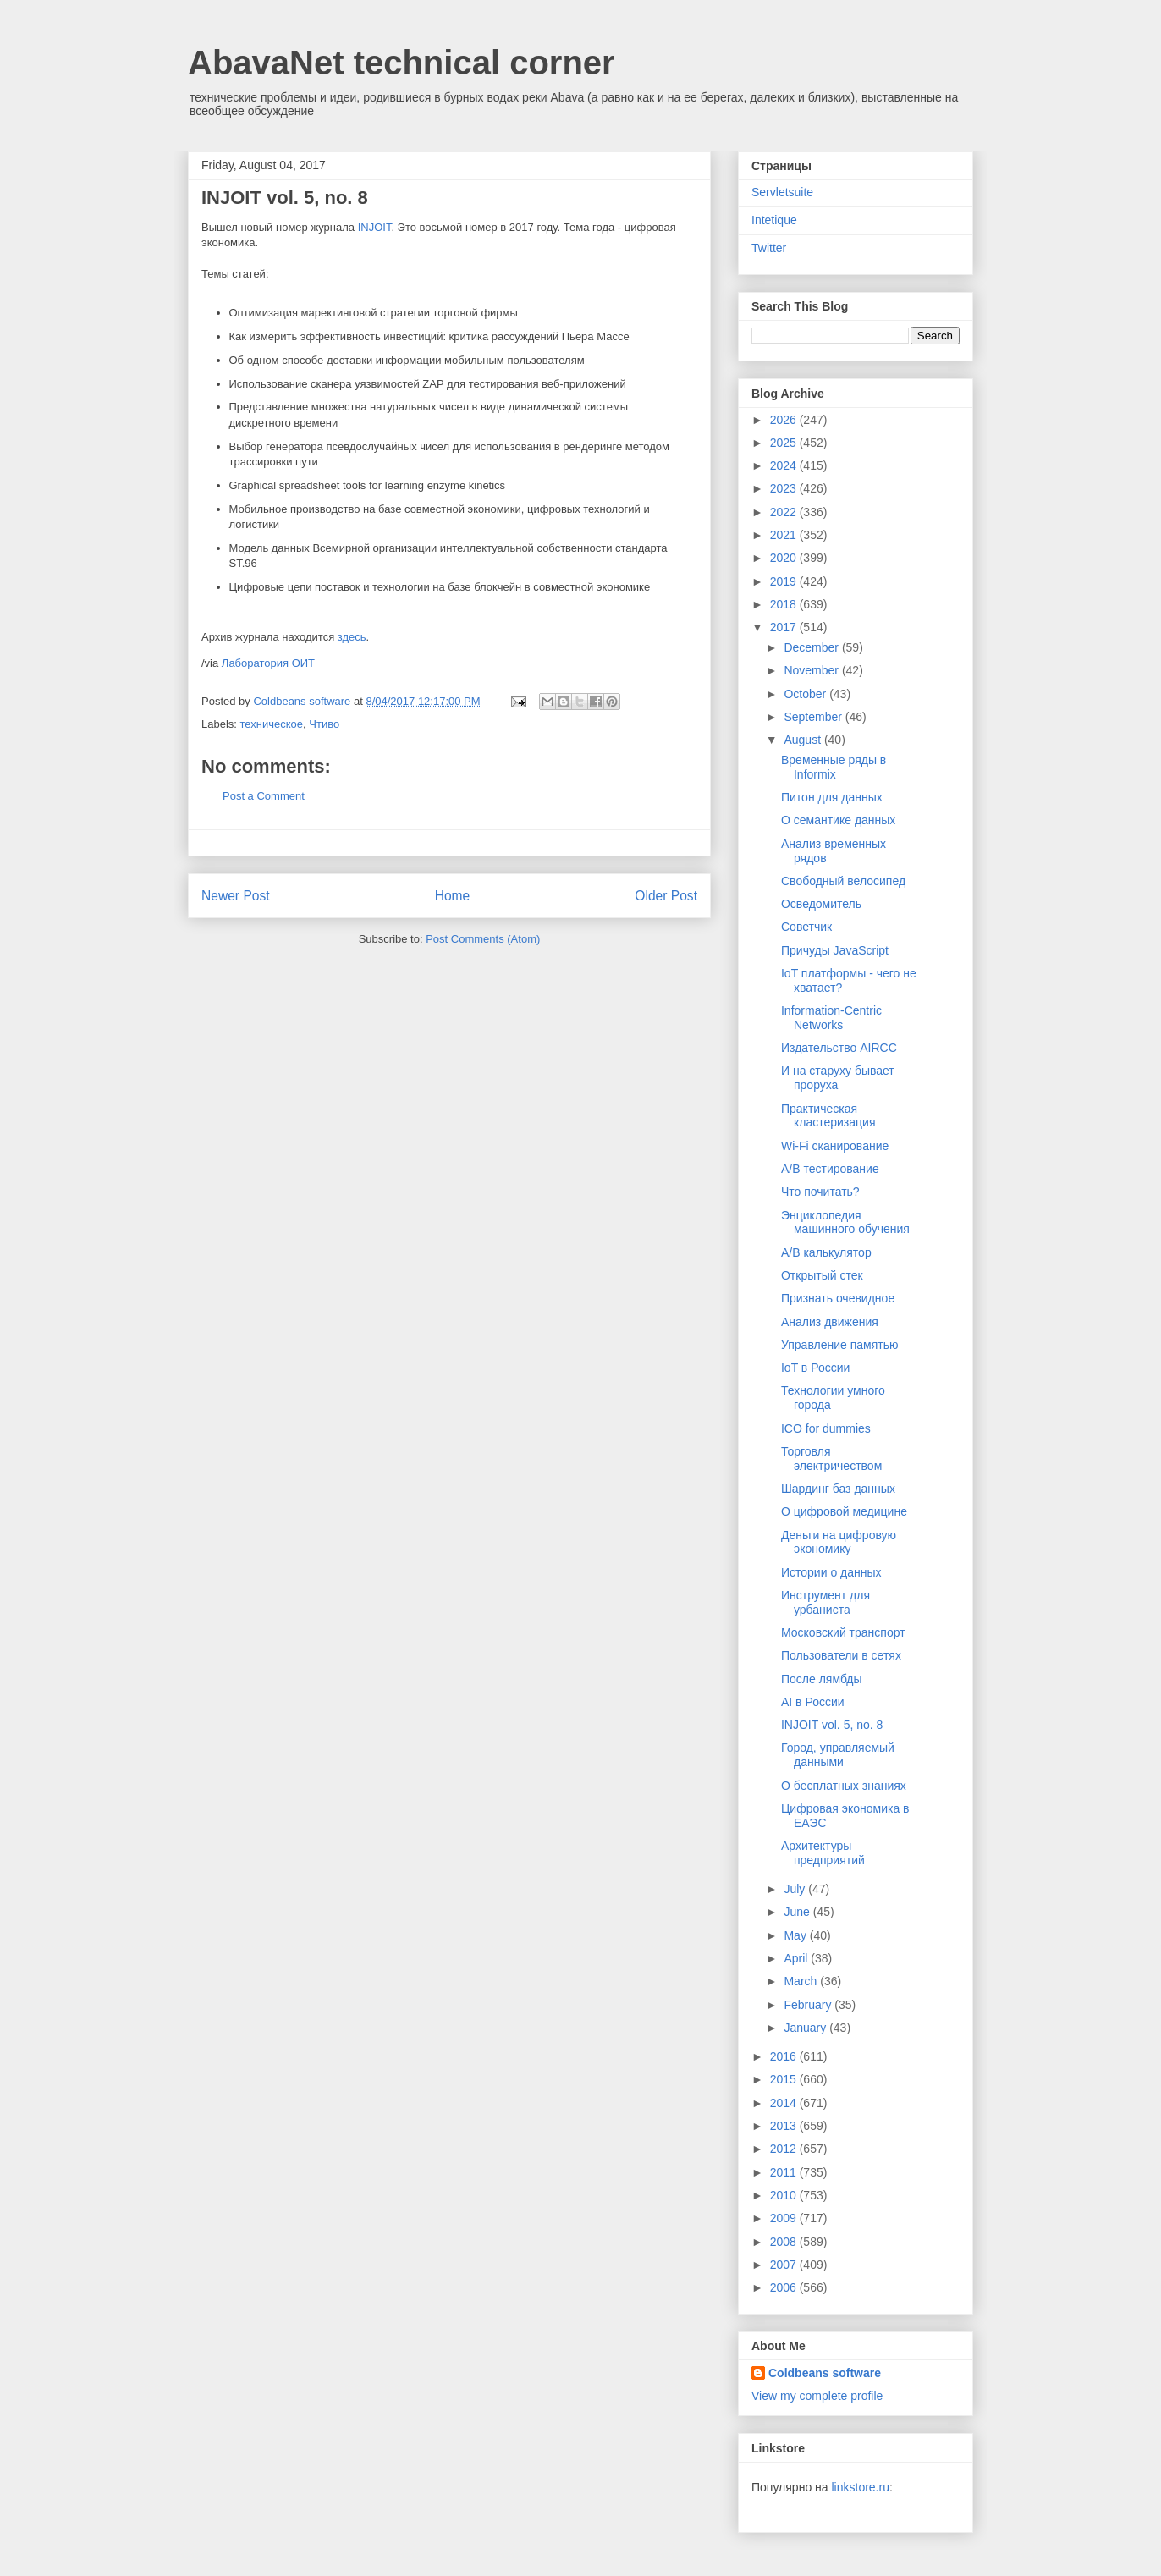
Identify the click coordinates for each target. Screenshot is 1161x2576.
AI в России (813, 1702)
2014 (785, 2103)
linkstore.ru (860, 2487)
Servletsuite (782, 192)
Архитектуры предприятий (823, 1853)
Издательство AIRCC (839, 1047)
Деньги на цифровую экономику (838, 1542)
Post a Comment (264, 796)
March (802, 1981)
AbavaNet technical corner (401, 62)
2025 (785, 442)
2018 (785, 604)
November (812, 670)
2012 (785, 2148)
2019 (785, 581)
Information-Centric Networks (831, 1018)
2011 (785, 2172)
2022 (785, 512)
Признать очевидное (837, 1298)
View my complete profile (817, 2396)
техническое (272, 724)
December (812, 647)
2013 (785, 2126)
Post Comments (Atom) (483, 939)
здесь (352, 636)
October (806, 694)
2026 (785, 420)
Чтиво (324, 724)
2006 (785, 2287)
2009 (785, 2218)
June (798, 1911)
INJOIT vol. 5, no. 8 (832, 1724)
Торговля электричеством (831, 1458)
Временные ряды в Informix (833, 767)
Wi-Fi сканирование (835, 1146)
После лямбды (821, 1679)
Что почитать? (820, 1191)
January (806, 2027)
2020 (785, 557)
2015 (785, 2079)
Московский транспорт (843, 1632)
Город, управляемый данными (837, 1755)
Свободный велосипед (843, 881)
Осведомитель (821, 904)
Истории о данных (831, 1572)
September (814, 717)
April (797, 1958)
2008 (785, 2241)
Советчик (806, 926)
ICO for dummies (826, 1428)
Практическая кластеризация (828, 1116)
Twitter (768, 248)
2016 (785, 2056)
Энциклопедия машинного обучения (845, 1222)
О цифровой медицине (844, 1511)
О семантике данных (838, 820)
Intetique (774, 220)
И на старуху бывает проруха (837, 1078)
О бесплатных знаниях (843, 1785)
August (803, 739)
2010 (785, 2195)
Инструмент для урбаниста (825, 1602)
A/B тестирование (830, 1168)
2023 (785, 488)
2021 (785, 535)
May (796, 1935)
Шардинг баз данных (838, 1488)
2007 (785, 2264)
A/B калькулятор (826, 1252)
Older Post (666, 896)
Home (452, 896)
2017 (785, 627)
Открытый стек (822, 1275)
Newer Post (235, 896)
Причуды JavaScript (835, 950)
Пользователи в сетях (841, 1655)
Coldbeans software (824, 2373)
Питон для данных (832, 797)
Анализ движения (829, 1322)
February (809, 2005)
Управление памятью (840, 1344)
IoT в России (815, 1367)
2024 (785, 465)
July (796, 1889)
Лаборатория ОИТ (268, 663)
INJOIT (375, 227)
